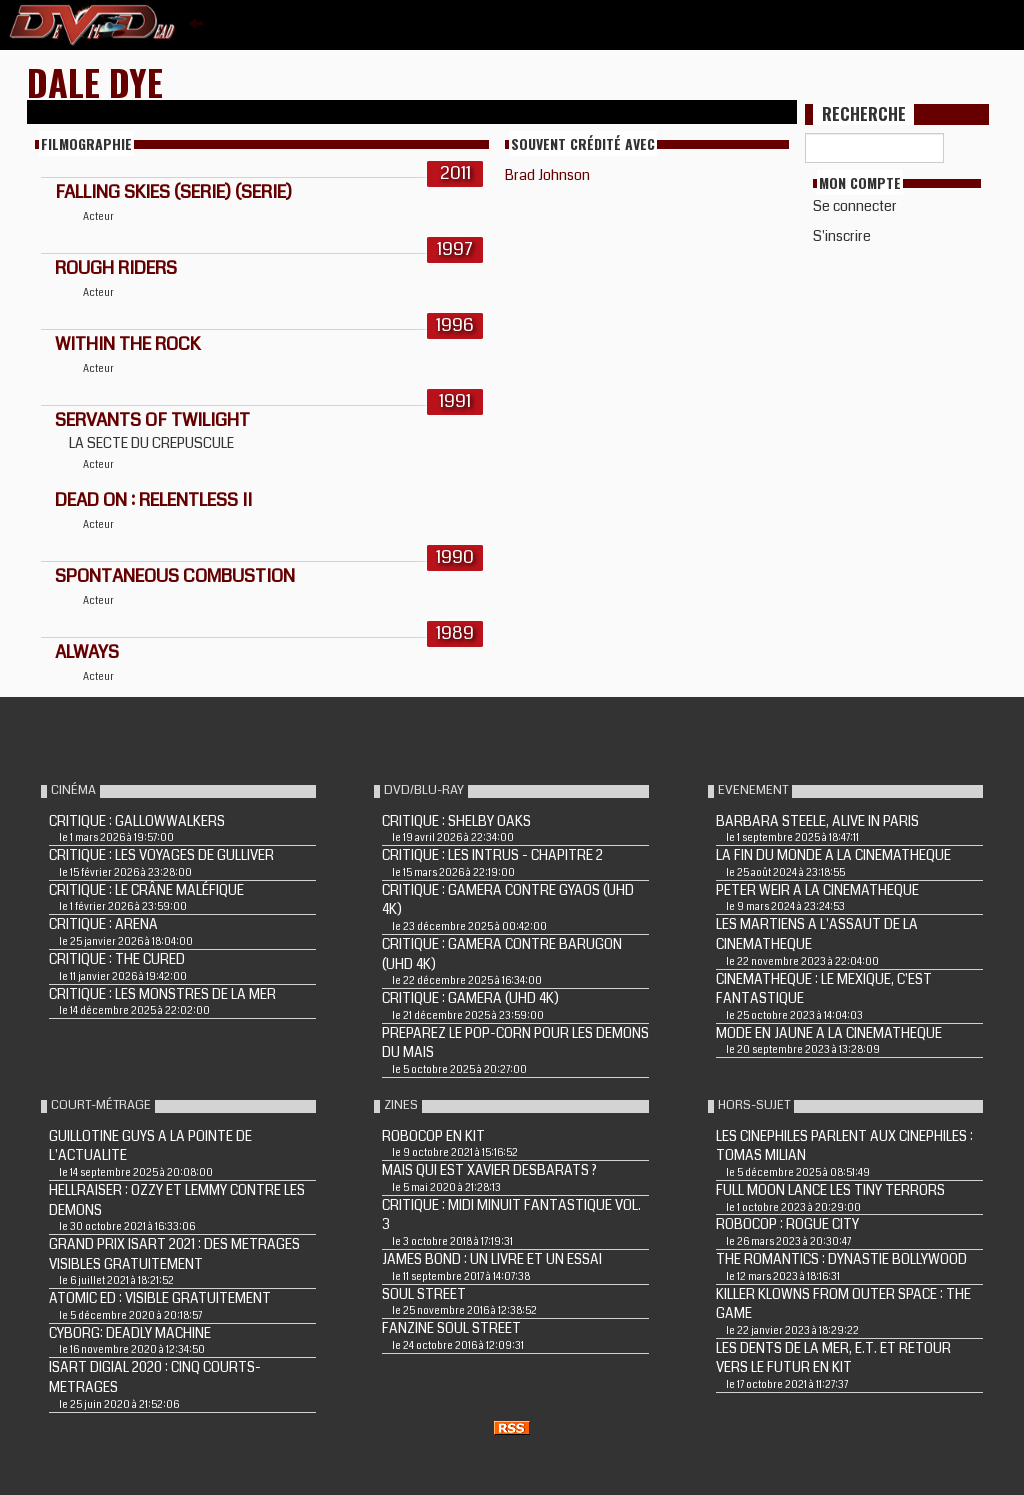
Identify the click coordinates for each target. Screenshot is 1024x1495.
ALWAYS (87, 652)
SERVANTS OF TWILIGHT (152, 420)
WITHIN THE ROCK (127, 344)
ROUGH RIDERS (116, 268)
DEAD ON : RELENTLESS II (153, 500)
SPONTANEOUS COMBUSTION (175, 576)
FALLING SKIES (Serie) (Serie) (173, 192)
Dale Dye (95, 81)
